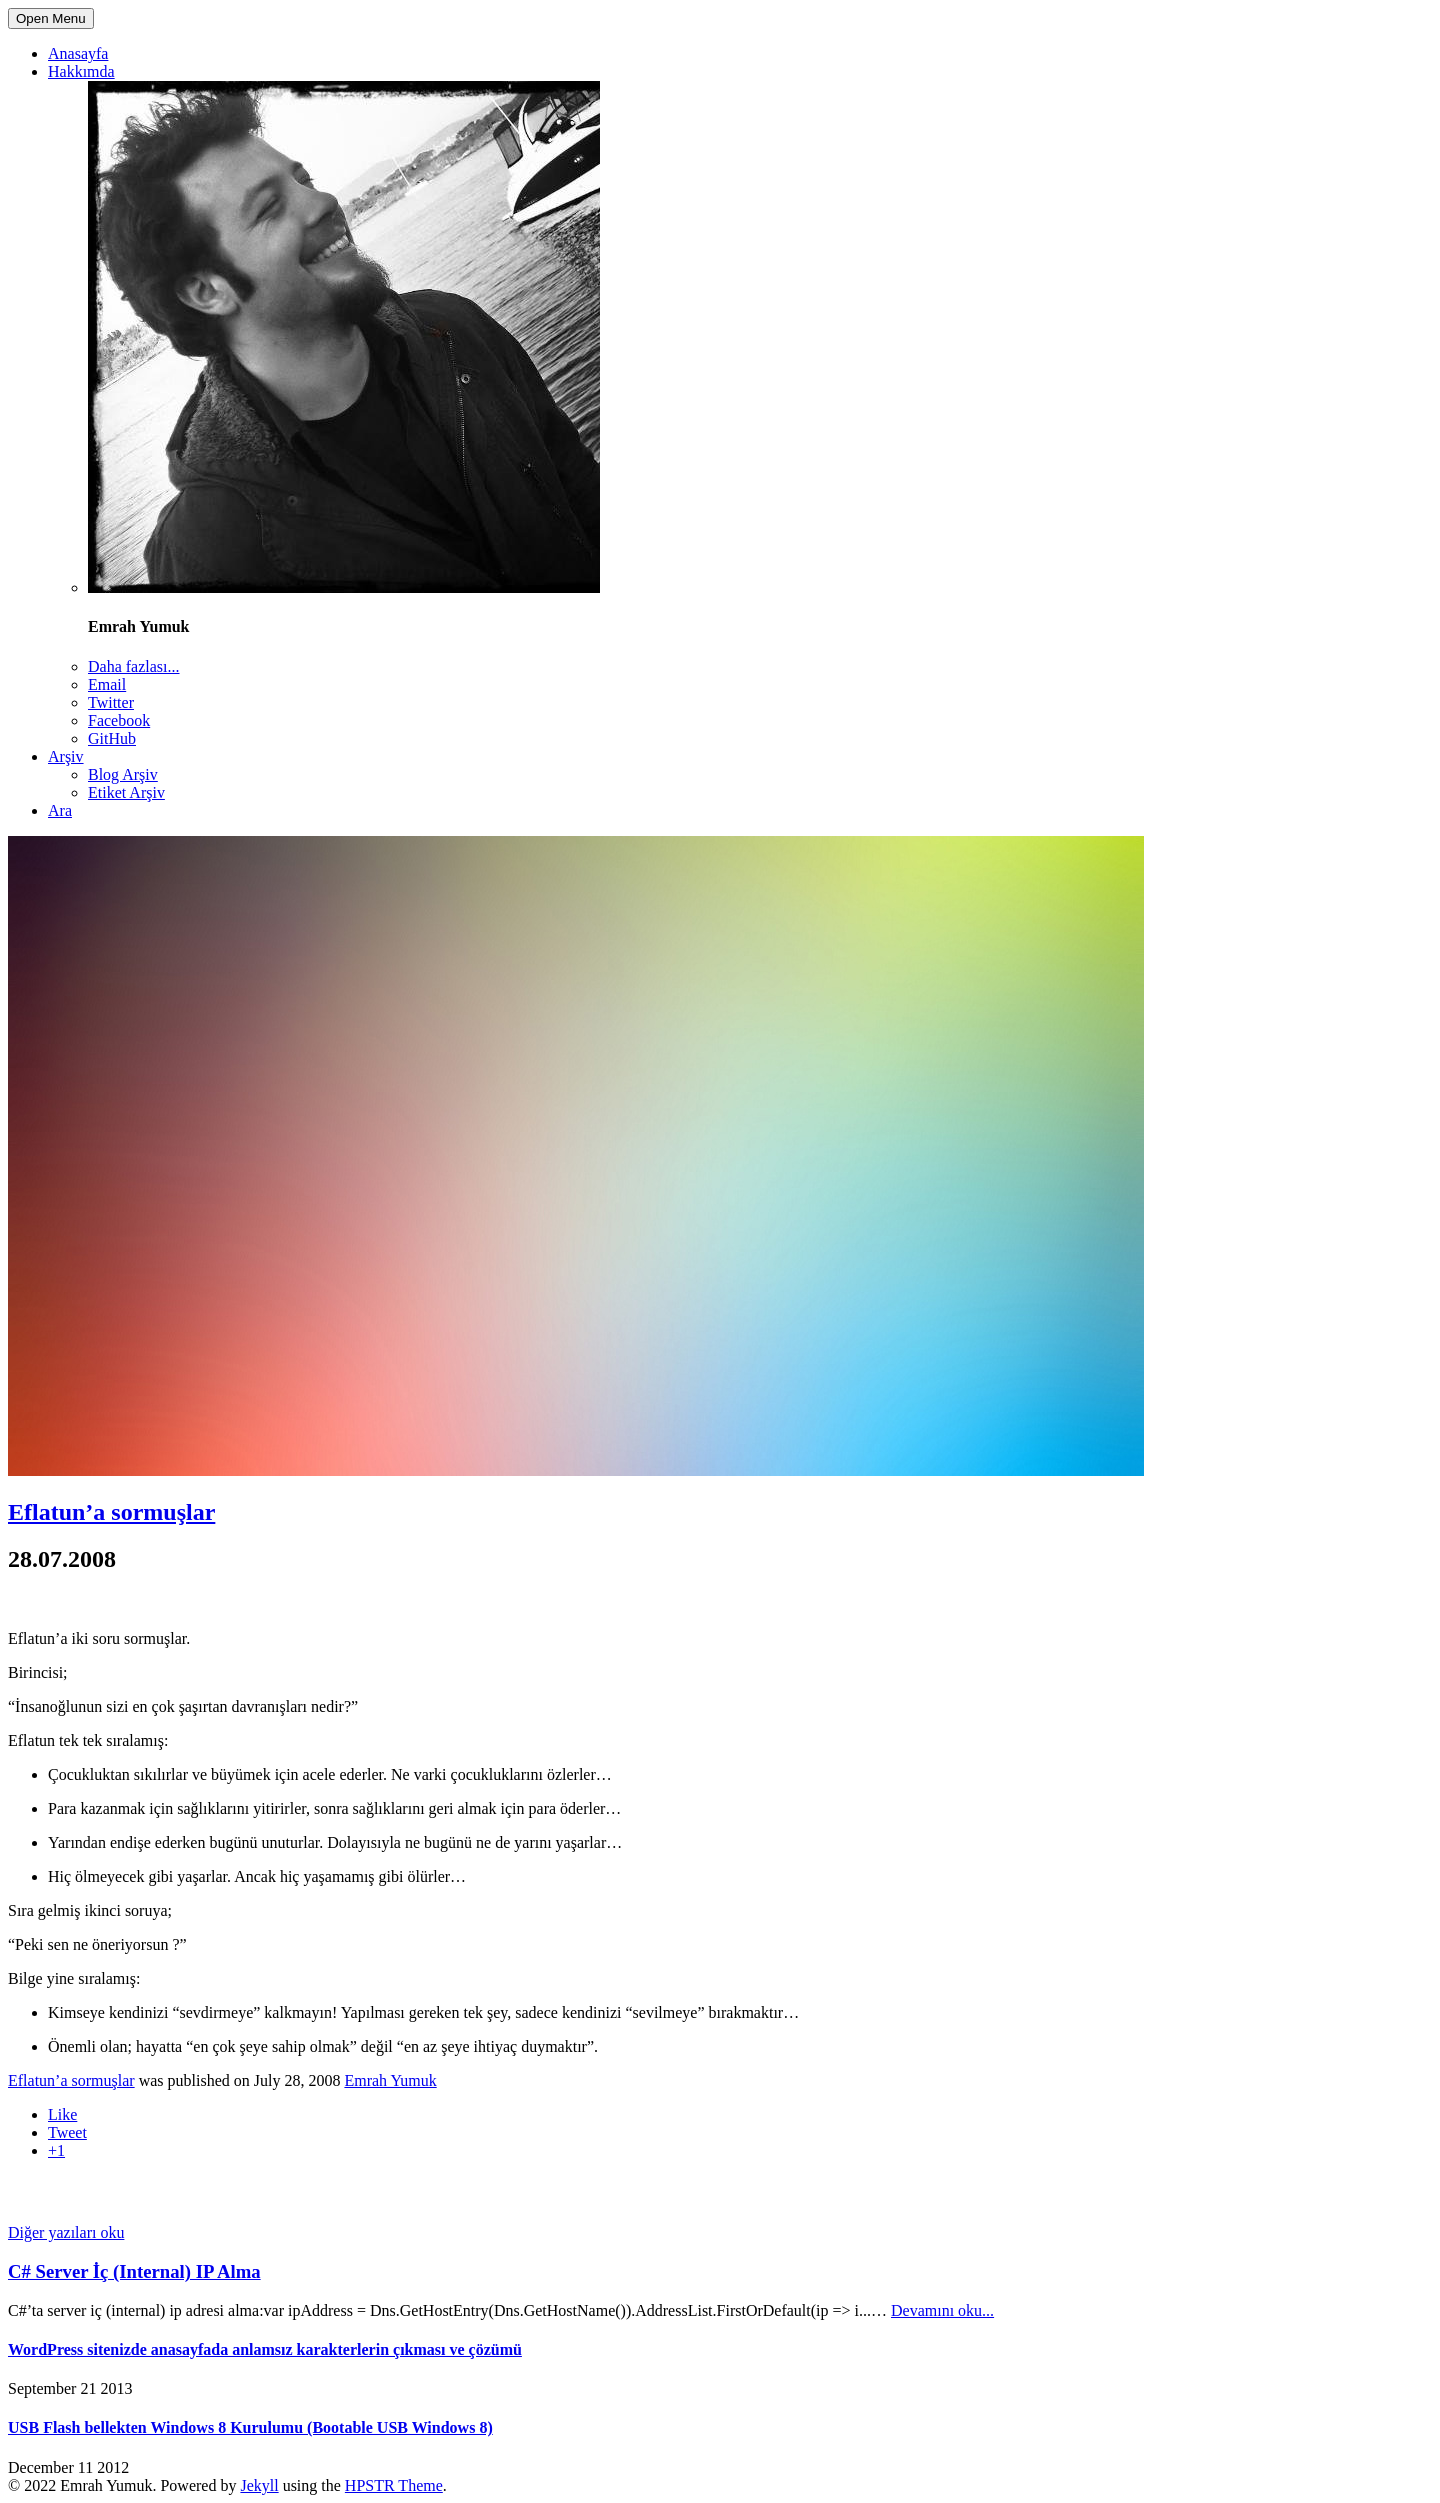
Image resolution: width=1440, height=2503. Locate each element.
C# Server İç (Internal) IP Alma (134, 2271)
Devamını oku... (942, 2310)
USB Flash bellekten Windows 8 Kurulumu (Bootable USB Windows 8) (250, 2427)
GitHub (112, 738)
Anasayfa (78, 53)
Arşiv (66, 756)
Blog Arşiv (123, 774)
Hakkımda (81, 71)
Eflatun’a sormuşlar (111, 1512)
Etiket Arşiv (126, 792)
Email (107, 684)
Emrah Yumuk (390, 2080)
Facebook (119, 720)
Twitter (111, 702)
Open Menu (51, 18)
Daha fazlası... (134, 666)
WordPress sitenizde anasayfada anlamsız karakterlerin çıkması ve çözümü (265, 2349)
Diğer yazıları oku (66, 2232)
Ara (60, 810)
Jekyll (259, 2485)
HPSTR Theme (394, 2485)
